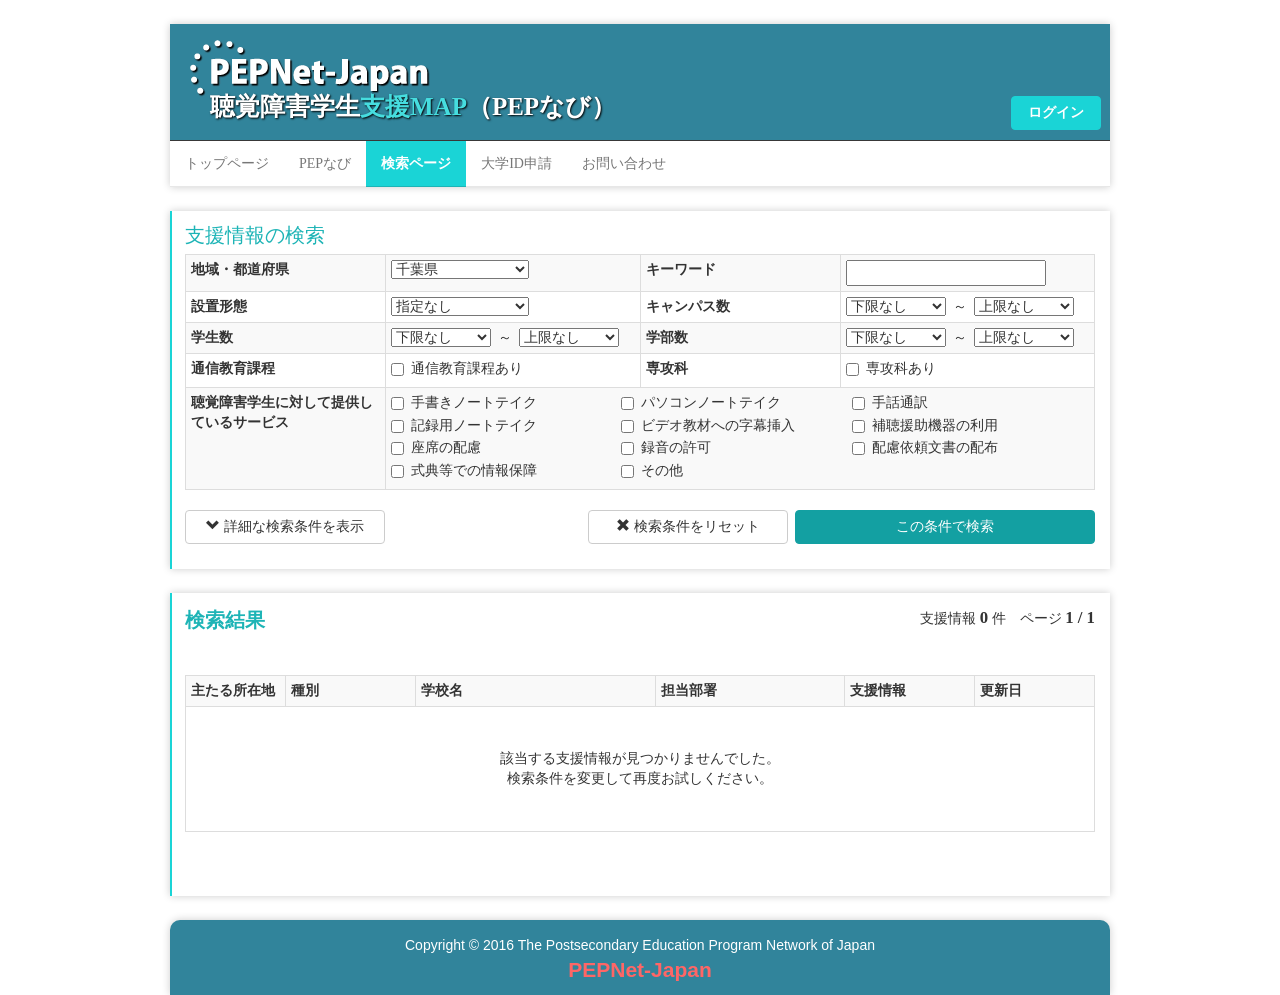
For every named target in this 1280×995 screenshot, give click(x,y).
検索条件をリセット (688, 526)
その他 (652, 470)
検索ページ (416, 163)
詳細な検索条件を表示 (285, 526)
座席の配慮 (436, 447)
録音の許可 (666, 447)
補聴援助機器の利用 (925, 425)
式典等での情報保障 (464, 470)
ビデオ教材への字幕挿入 (708, 425)
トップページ (227, 163)
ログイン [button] (1056, 112)
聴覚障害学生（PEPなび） (413, 106)
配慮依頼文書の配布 (925, 447)
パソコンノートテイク (701, 402)
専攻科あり (891, 368)
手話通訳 (890, 402)
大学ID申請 (516, 163)
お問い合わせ (624, 163)
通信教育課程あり (457, 368)
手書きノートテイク (464, 402)
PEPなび (325, 163)
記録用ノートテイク (464, 425)
